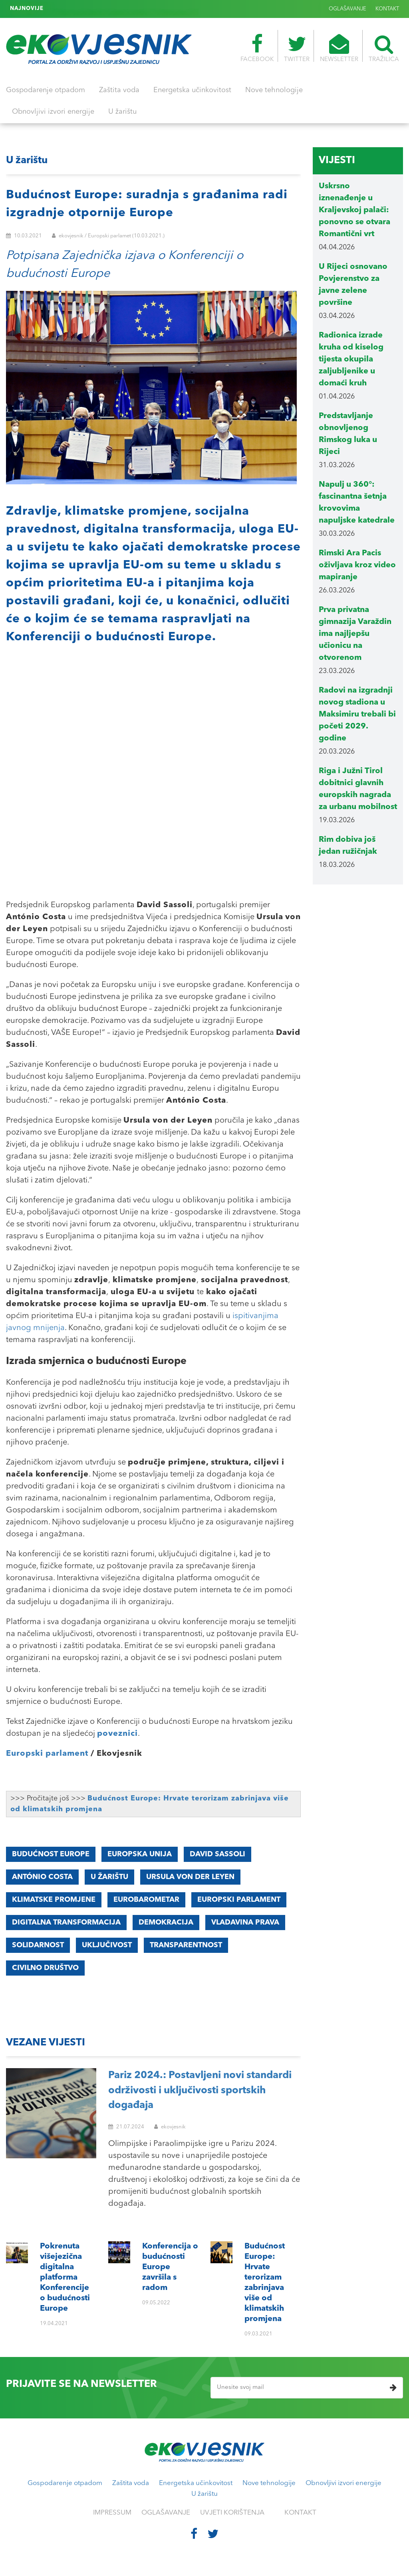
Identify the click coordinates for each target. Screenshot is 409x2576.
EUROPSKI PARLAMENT (238, 1899)
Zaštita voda (119, 90)
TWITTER (297, 48)
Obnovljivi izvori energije (53, 111)
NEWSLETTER (339, 48)
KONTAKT (387, 9)
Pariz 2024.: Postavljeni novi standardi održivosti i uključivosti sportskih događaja (200, 2090)
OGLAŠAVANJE (347, 9)
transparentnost (186, 1945)
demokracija (166, 1922)
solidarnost (38, 1945)
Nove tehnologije (274, 90)
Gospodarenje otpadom (45, 90)
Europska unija (139, 1854)
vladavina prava (245, 1922)
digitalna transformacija (66, 1922)
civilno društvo (45, 1968)
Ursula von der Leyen (190, 1877)
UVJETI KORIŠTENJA (232, 2512)
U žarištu (122, 111)
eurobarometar (146, 1899)
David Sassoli (217, 1854)
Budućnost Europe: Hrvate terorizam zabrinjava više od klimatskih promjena (146, 9)
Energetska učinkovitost (192, 90)
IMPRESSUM (112, 2512)
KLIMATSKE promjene (53, 1899)
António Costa (42, 1877)
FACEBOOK (257, 48)
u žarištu (109, 1877)
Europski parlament (47, 1754)
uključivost (107, 1945)
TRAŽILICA (384, 48)
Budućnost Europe (50, 1854)
